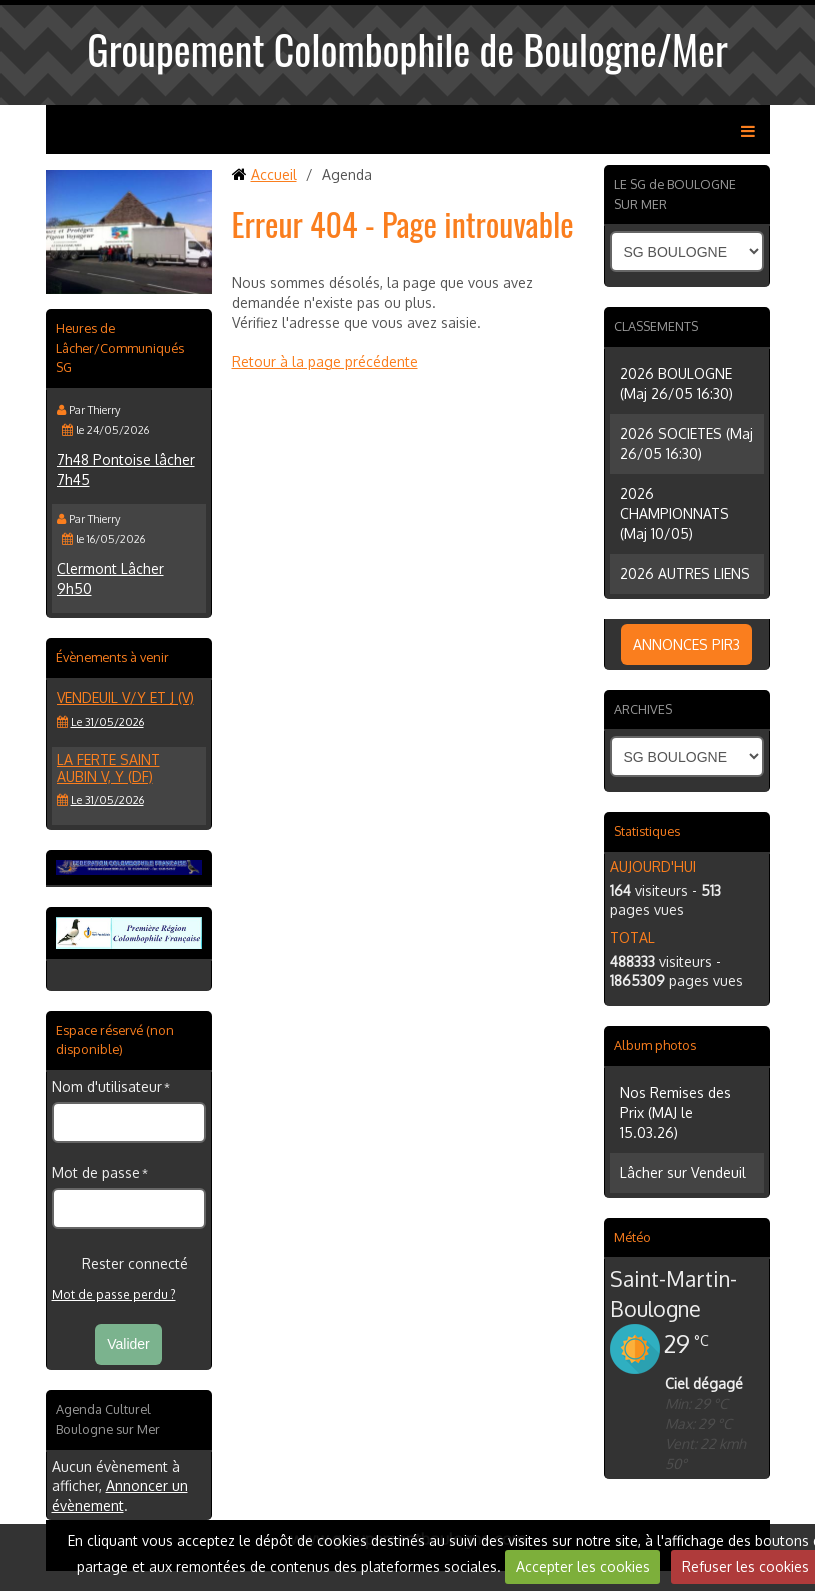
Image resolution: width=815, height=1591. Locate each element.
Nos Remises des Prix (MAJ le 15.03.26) (675, 1112)
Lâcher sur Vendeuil (683, 1172)
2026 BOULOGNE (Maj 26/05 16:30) (676, 383)
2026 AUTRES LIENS (685, 573)
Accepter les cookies (583, 1566)
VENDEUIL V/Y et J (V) (125, 697)
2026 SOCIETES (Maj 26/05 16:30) (686, 443)
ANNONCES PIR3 (686, 644)
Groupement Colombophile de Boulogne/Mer (407, 49)
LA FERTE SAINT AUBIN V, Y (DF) (108, 768)
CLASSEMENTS (656, 326)
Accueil (274, 174)
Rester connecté (120, 1264)
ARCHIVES (643, 709)
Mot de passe (96, 1172)
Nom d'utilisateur (107, 1086)
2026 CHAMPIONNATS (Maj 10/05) (674, 513)
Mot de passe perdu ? (114, 1294)
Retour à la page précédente (325, 361)
